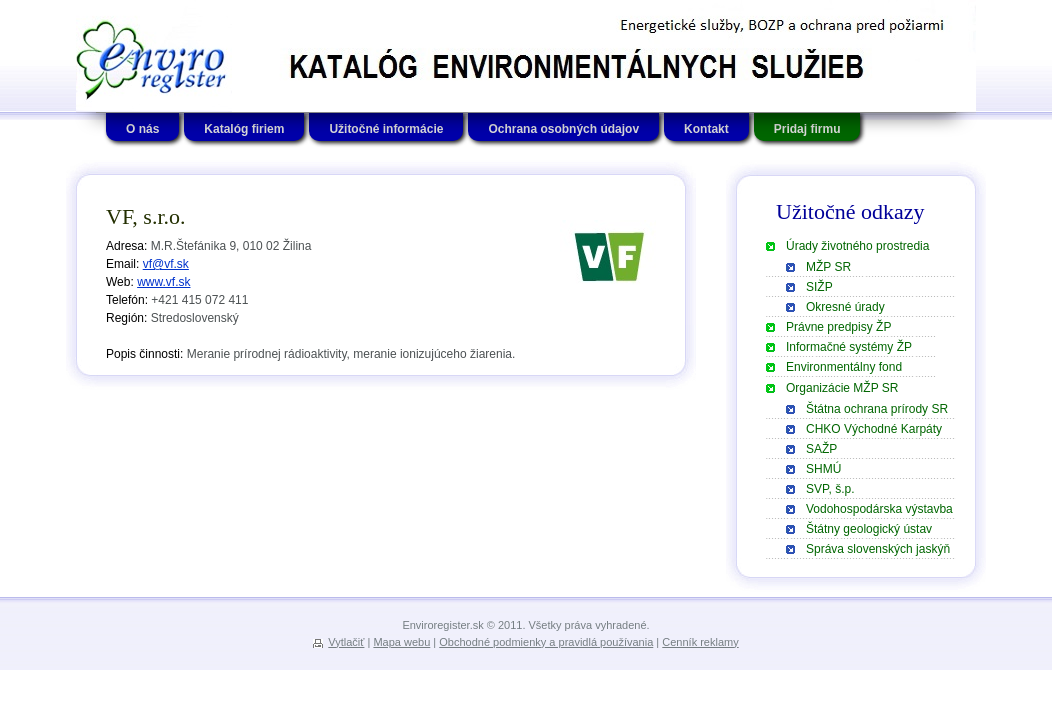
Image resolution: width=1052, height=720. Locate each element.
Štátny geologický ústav (869, 529)
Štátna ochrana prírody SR (877, 409)
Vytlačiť (346, 642)
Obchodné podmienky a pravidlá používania (546, 642)
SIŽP (819, 287)
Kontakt (706, 129)
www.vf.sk (163, 282)
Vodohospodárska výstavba (879, 509)
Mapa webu (401, 642)
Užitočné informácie (386, 129)
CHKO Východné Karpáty (874, 429)
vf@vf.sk (166, 264)
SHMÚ (823, 469)
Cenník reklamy (700, 642)
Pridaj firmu (807, 129)
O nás (142, 129)
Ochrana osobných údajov (563, 129)
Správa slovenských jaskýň (878, 549)
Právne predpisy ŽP (838, 327)
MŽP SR (828, 267)
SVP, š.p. (830, 489)
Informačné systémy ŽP (849, 347)
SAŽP (821, 449)
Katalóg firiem (244, 129)
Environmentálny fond (844, 367)
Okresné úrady (845, 307)
